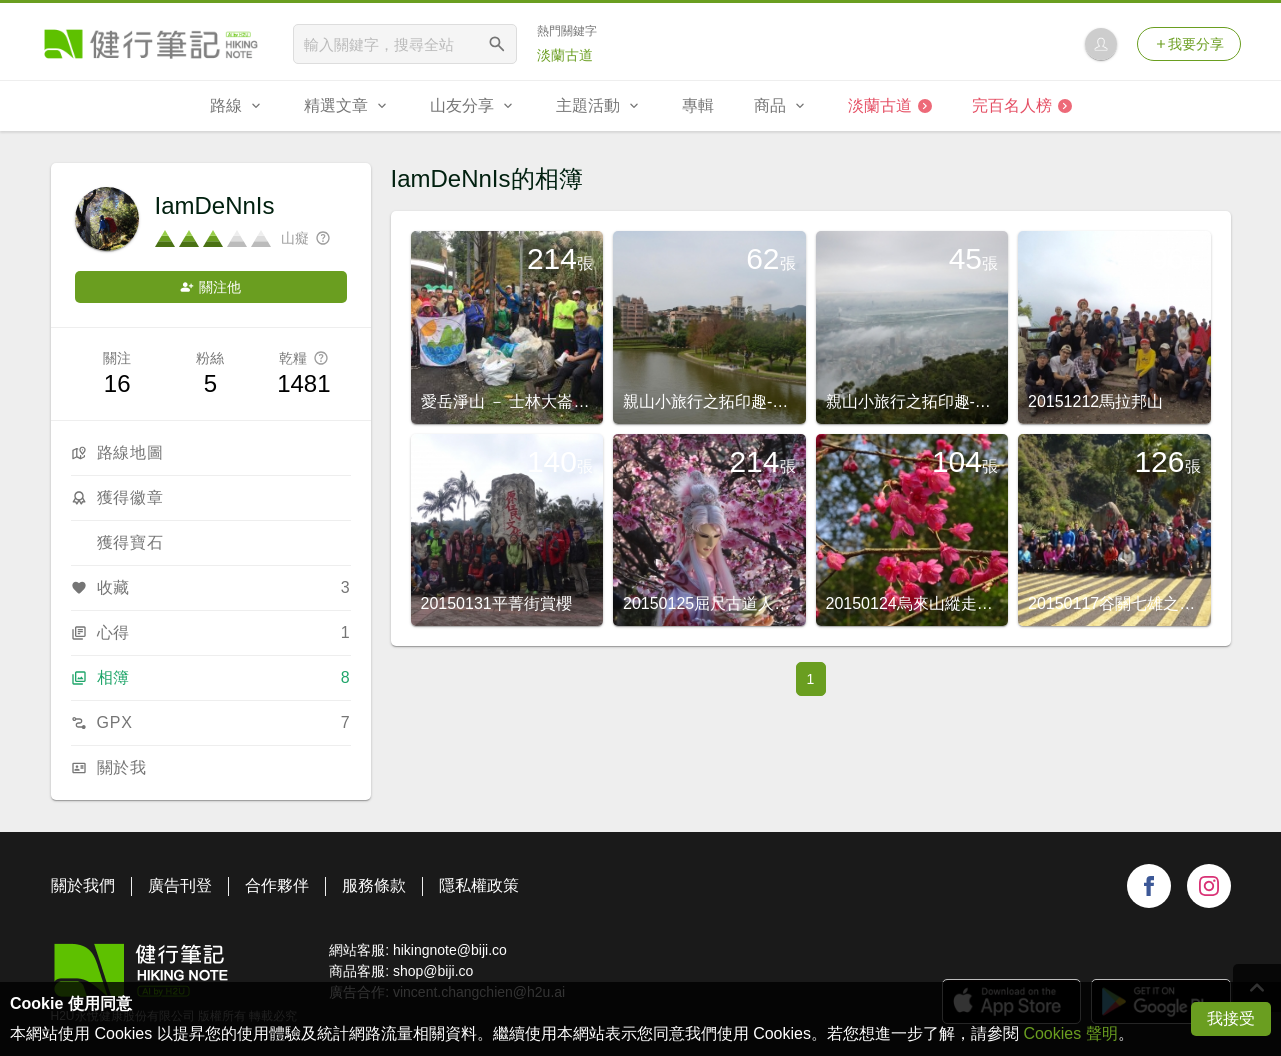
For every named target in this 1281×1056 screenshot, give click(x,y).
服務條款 (374, 885)
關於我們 (83, 885)
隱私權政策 (479, 885)
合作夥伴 (277, 885)
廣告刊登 (180, 885)
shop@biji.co (433, 971)
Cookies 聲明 (1070, 1033)
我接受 (1231, 1018)
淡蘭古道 (565, 55)
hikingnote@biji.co (450, 950)
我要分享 (1189, 44)
